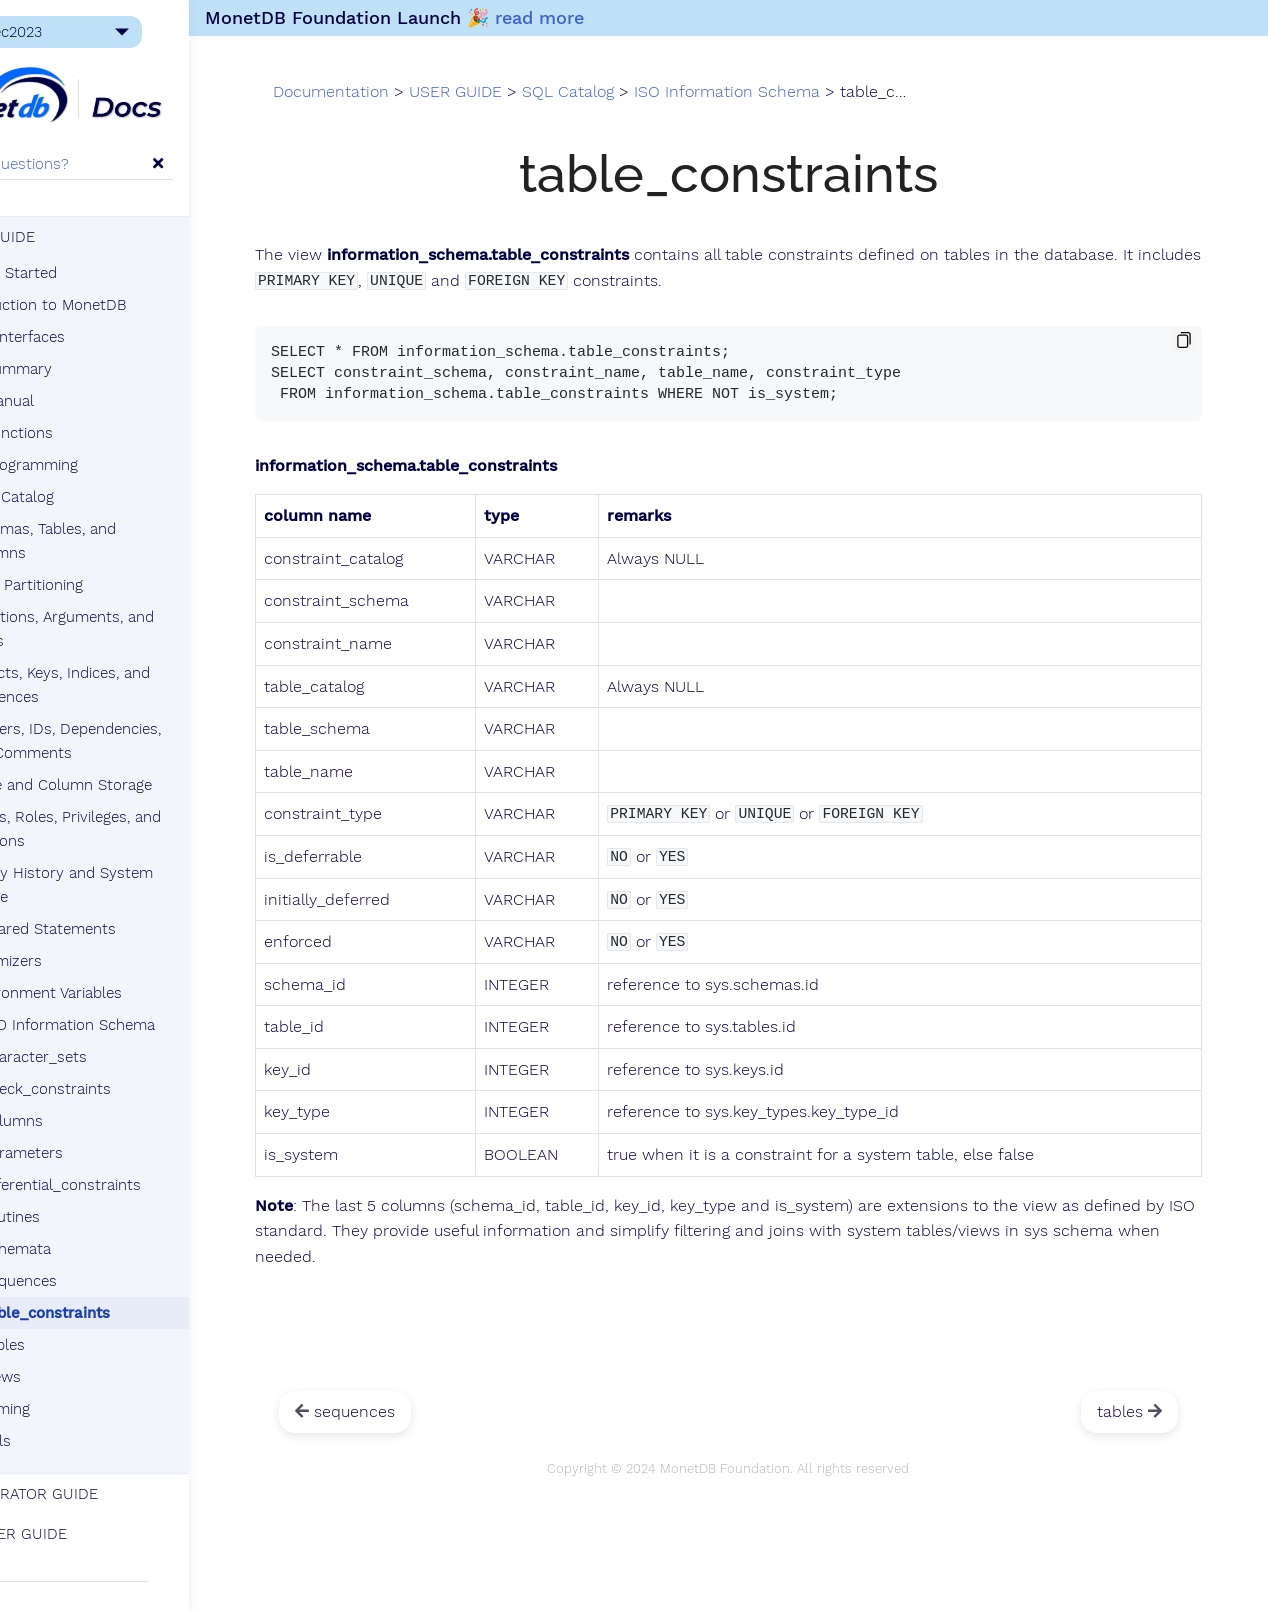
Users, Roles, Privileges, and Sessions (147, 812)
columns (97, 1104)
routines (96, 1200)
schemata (101, 1232)
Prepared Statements (126, 912)
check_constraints (131, 1072)
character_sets (119, 1040)
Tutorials (65, 1424)
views (86, 1360)
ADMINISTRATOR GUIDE (99, 1477)
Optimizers (89, 944)
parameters (107, 1136)
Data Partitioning (109, 568)
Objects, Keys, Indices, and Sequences (141, 668)
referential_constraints (146, 1168)
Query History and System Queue (143, 868)
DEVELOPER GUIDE (84, 1517)
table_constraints (131, 1296)
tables (88, 1328)
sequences (104, 1264)
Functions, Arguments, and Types (143, 612)
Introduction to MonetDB (123, 312)
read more (650, 17)
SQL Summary (86, 376)
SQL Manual (77, 408)
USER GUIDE (68, 244)
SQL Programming (99, 472)
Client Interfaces (92, 344)
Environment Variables (129, 976)
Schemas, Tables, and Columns (160, 536)
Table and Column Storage (144, 768)
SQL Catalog (87, 504)
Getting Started (88, 280)
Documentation (472, 108)
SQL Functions (86, 440)
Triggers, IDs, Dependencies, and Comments (162, 724)
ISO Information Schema (145, 1008)
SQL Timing (75, 1392)
